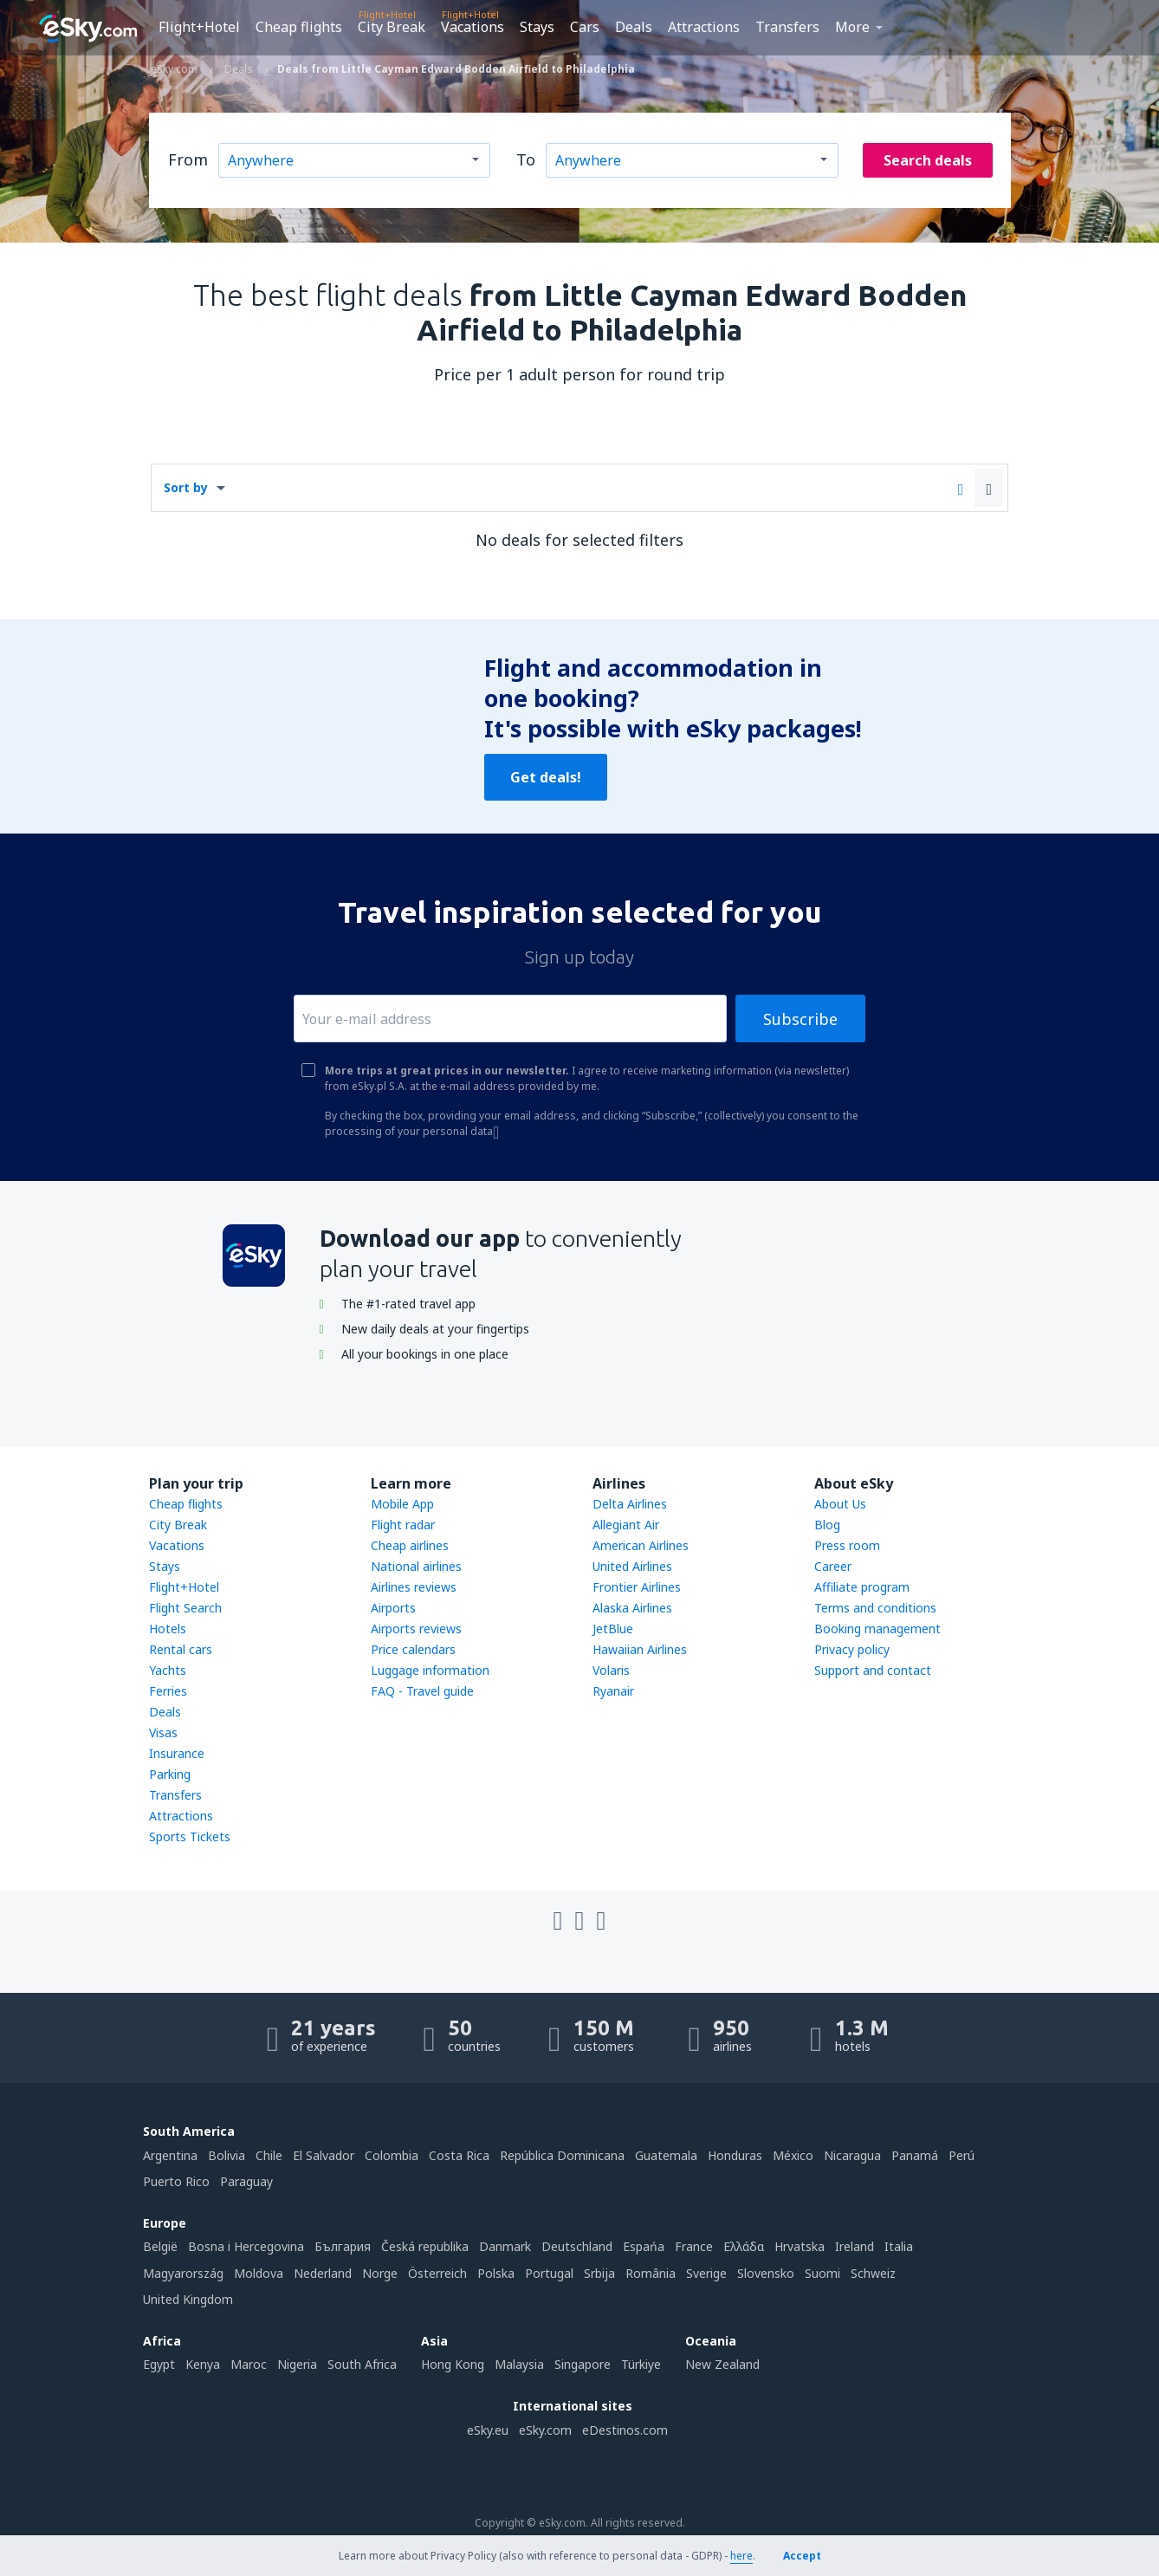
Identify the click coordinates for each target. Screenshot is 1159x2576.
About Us (840, 1504)
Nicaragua (852, 2155)
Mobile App (402, 1504)
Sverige (706, 2273)
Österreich (437, 2273)
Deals (633, 26)
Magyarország (183, 2273)
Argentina (170, 2155)
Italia (898, 2246)
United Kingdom (188, 2299)
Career (832, 1566)
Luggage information (430, 1670)
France (694, 2246)
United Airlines (632, 1566)
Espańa (643, 2246)
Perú (961, 2155)
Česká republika (425, 2246)
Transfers (787, 26)
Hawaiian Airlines (639, 1649)
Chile (269, 2155)
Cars (584, 26)
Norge (380, 2273)
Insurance (176, 1753)
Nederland (323, 2273)
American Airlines (640, 1545)
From (188, 159)
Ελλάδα (743, 2246)
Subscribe (800, 1019)
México (793, 2155)
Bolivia (226, 2155)
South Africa (362, 2364)
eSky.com (545, 2430)
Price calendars (413, 1649)
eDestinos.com (625, 2430)
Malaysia (519, 2364)
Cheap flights (299, 26)
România (650, 2273)
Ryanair (613, 1691)
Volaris (611, 1670)
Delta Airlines (629, 1504)
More (852, 26)
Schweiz (873, 2273)
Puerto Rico (176, 2181)
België (160, 2246)
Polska (496, 2273)
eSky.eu (487, 2430)
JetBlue (612, 1628)
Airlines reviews (413, 1587)
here (741, 2555)
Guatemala (666, 2155)
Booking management (877, 1628)
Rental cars (180, 1649)
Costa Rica (459, 2155)
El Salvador (323, 2155)
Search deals (928, 160)
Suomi (822, 2273)
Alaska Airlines (632, 1607)
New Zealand (722, 2364)
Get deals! (545, 777)
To (525, 159)
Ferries (168, 1691)
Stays (537, 26)
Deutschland (576, 2246)
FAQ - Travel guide (422, 1691)
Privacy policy (852, 1649)
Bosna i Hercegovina (246, 2246)
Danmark (505, 2246)
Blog (827, 1524)
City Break (391, 26)
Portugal (549, 2273)
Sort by (186, 487)
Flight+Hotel (199, 26)
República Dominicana (562, 2155)
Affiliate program (862, 1587)
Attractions (704, 26)
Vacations (472, 26)
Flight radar (403, 1524)
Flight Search (185, 1607)
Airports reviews (416, 1628)
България (342, 2246)
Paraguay (246, 2181)
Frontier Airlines (636, 1587)
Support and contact (872, 1670)
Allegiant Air (625, 1524)
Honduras (735, 2155)
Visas (163, 1732)
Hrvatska (799, 2246)
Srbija (599, 2273)
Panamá (914, 2155)
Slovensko (765, 2273)
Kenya (202, 2364)
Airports (393, 1607)
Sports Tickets (189, 1836)
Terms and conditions (875, 1607)
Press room (847, 1545)
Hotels (167, 1628)
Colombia (391, 2155)
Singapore (582, 2364)
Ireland (854, 2246)
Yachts (167, 1670)
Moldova (258, 2273)
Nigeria (297, 2364)
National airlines (416, 1566)
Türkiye (641, 2364)
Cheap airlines (410, 1545)
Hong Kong (452, 2364)
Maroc (248, 2364)
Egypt (159, 2364)
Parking (170, 1774)
